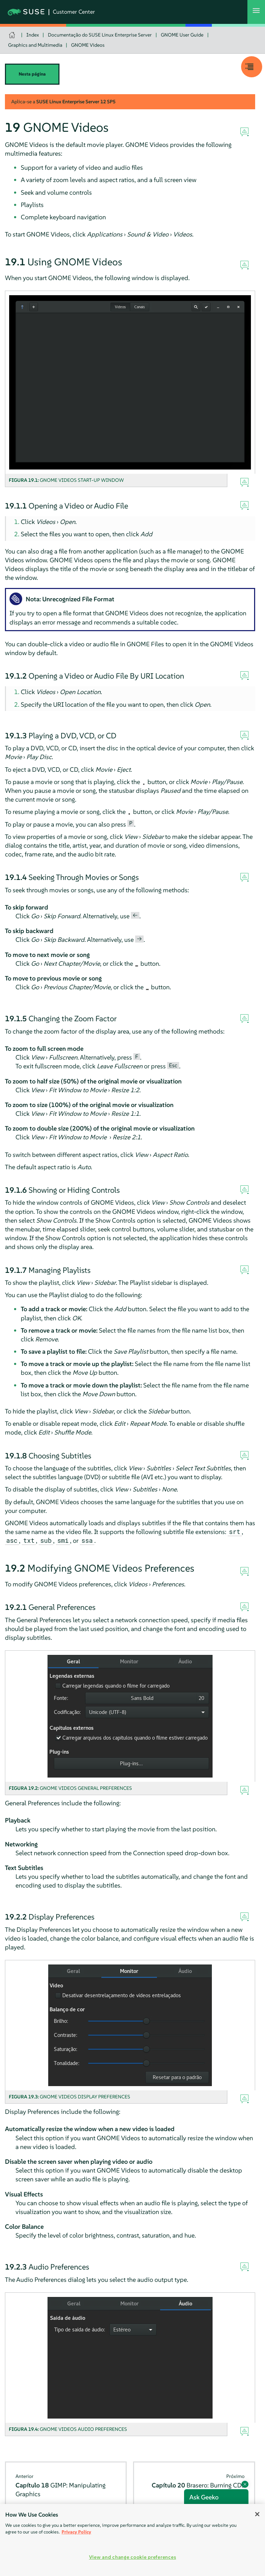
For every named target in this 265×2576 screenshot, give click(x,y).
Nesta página (32, 74)
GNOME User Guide (182, 35)
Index (32, 35)
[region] (132, 2540)
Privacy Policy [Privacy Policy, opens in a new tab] (76, 2532)
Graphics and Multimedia (35, 45)
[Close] (257, 2514)
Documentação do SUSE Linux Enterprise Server (100, 35)
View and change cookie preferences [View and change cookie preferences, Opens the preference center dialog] (132, 2557)
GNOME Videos (88, 45)
